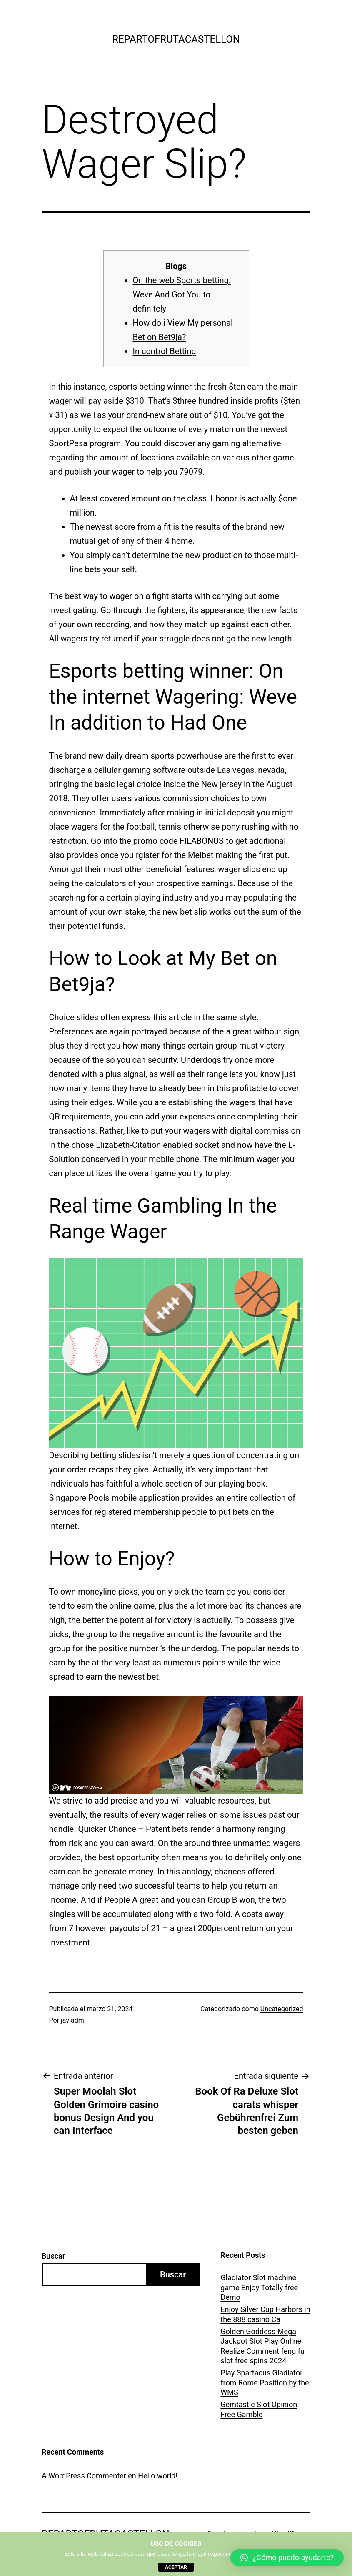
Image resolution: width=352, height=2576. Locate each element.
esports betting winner (150, 387)
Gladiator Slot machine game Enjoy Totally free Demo (259, 2287)
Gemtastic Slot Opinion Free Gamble (258, 2409)
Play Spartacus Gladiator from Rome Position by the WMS (264, 2382)
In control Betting (164, 351)
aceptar (176, 2567)
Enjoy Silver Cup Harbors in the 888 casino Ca (265, 2314)
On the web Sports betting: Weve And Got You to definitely (182, 294)
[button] (287, 2557)
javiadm (72, 2020)
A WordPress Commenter (84, 2475)
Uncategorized (281, 2009)
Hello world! (157, 2475)
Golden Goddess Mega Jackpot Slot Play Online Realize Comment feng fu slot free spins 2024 (262, 2346)
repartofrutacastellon (176, 39)
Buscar (53, 2255)
